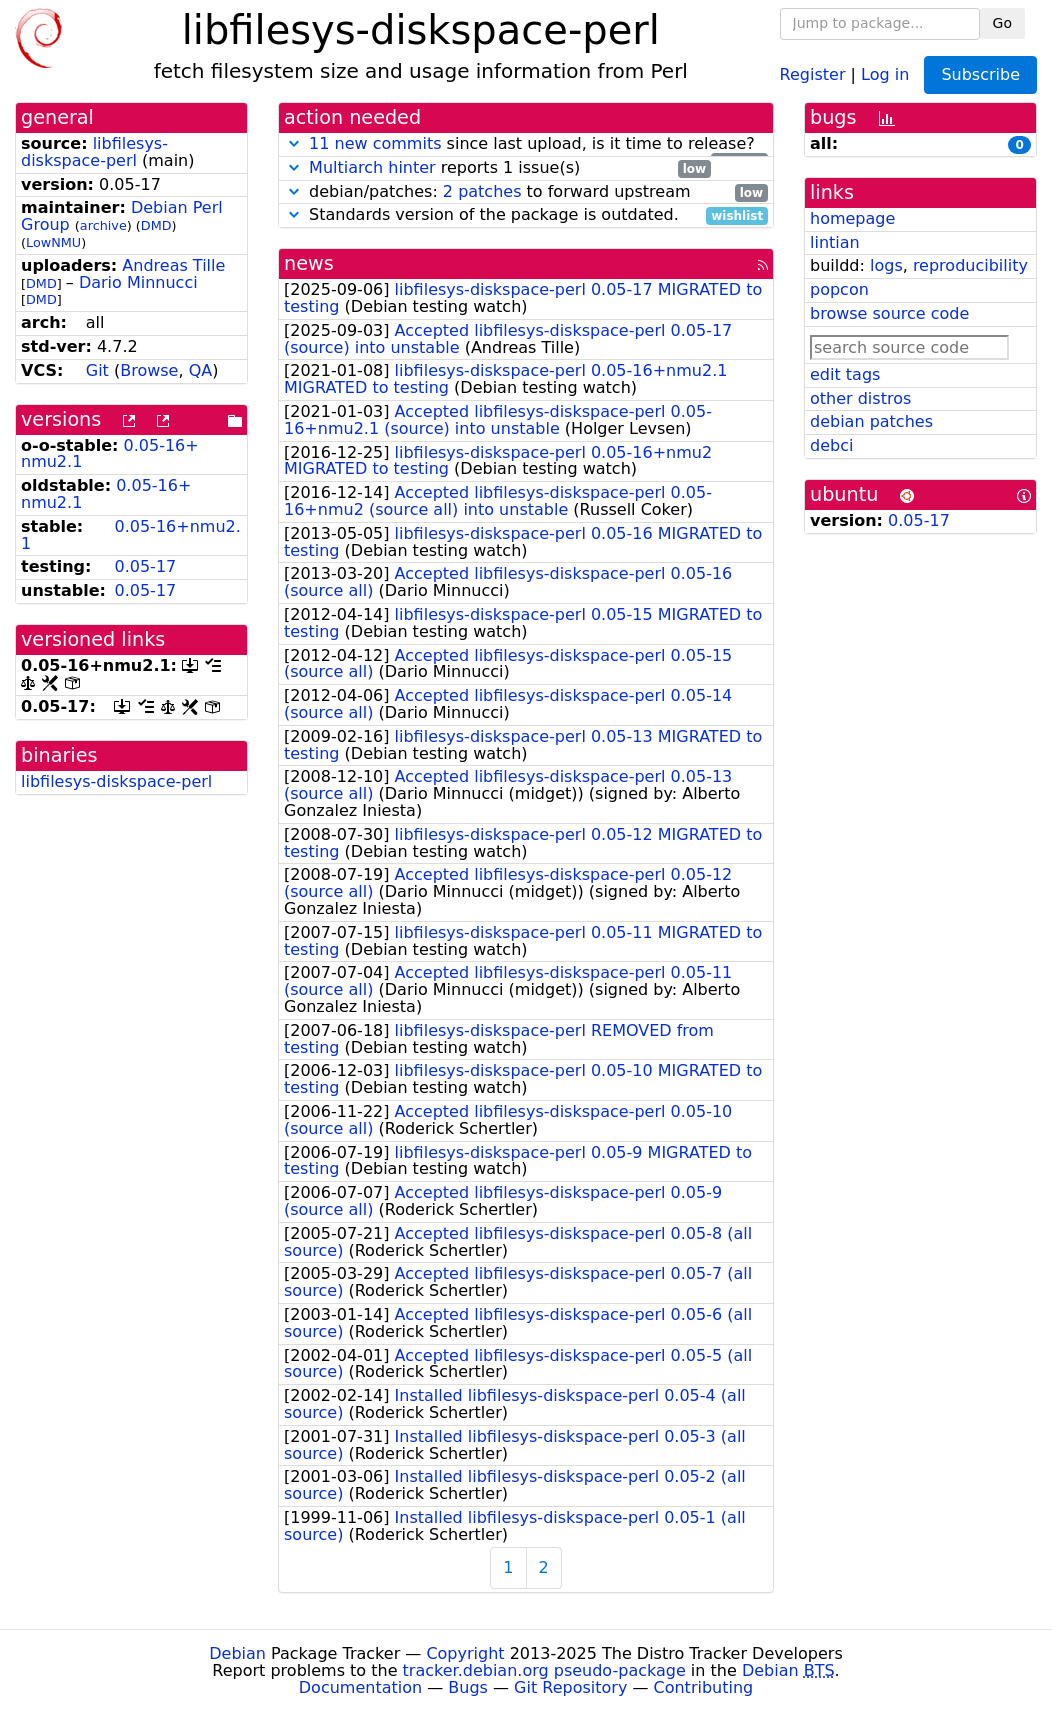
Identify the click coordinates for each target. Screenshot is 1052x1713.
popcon (839, 289)
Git (97, 370)
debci (831, 445)
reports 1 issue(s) (497, 168)
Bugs (468, 1687)
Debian (237, 1653)
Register (813, 73)
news (309, 263)
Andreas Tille (173, 265)
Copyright (465, 1653)
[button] (294, 143)
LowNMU (53, 242)
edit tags (845, 374)
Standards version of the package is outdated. (526, 215)
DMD (156, 225)
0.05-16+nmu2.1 (131, 535)
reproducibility (970, 265)
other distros (860, 398)
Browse (149, 370)
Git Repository (570, 1687)
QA (201, 370)
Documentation (360, 1687)
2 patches (482, 191)
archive (103, 225)
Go (1002, 23)
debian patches (871, 421)
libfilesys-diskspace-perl (94, 152)
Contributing (704, 1687)
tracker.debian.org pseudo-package (544, 1670)
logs (886, 265)
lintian (835, 242)
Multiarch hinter (372, 167)
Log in (885, 73)
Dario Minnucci (138, 282)
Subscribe (980, 74)
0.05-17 (145, 566)
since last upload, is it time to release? (526, 144)
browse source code (889, 313)
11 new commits (375, 143)
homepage (852, 218)
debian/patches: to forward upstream (526, 192)
